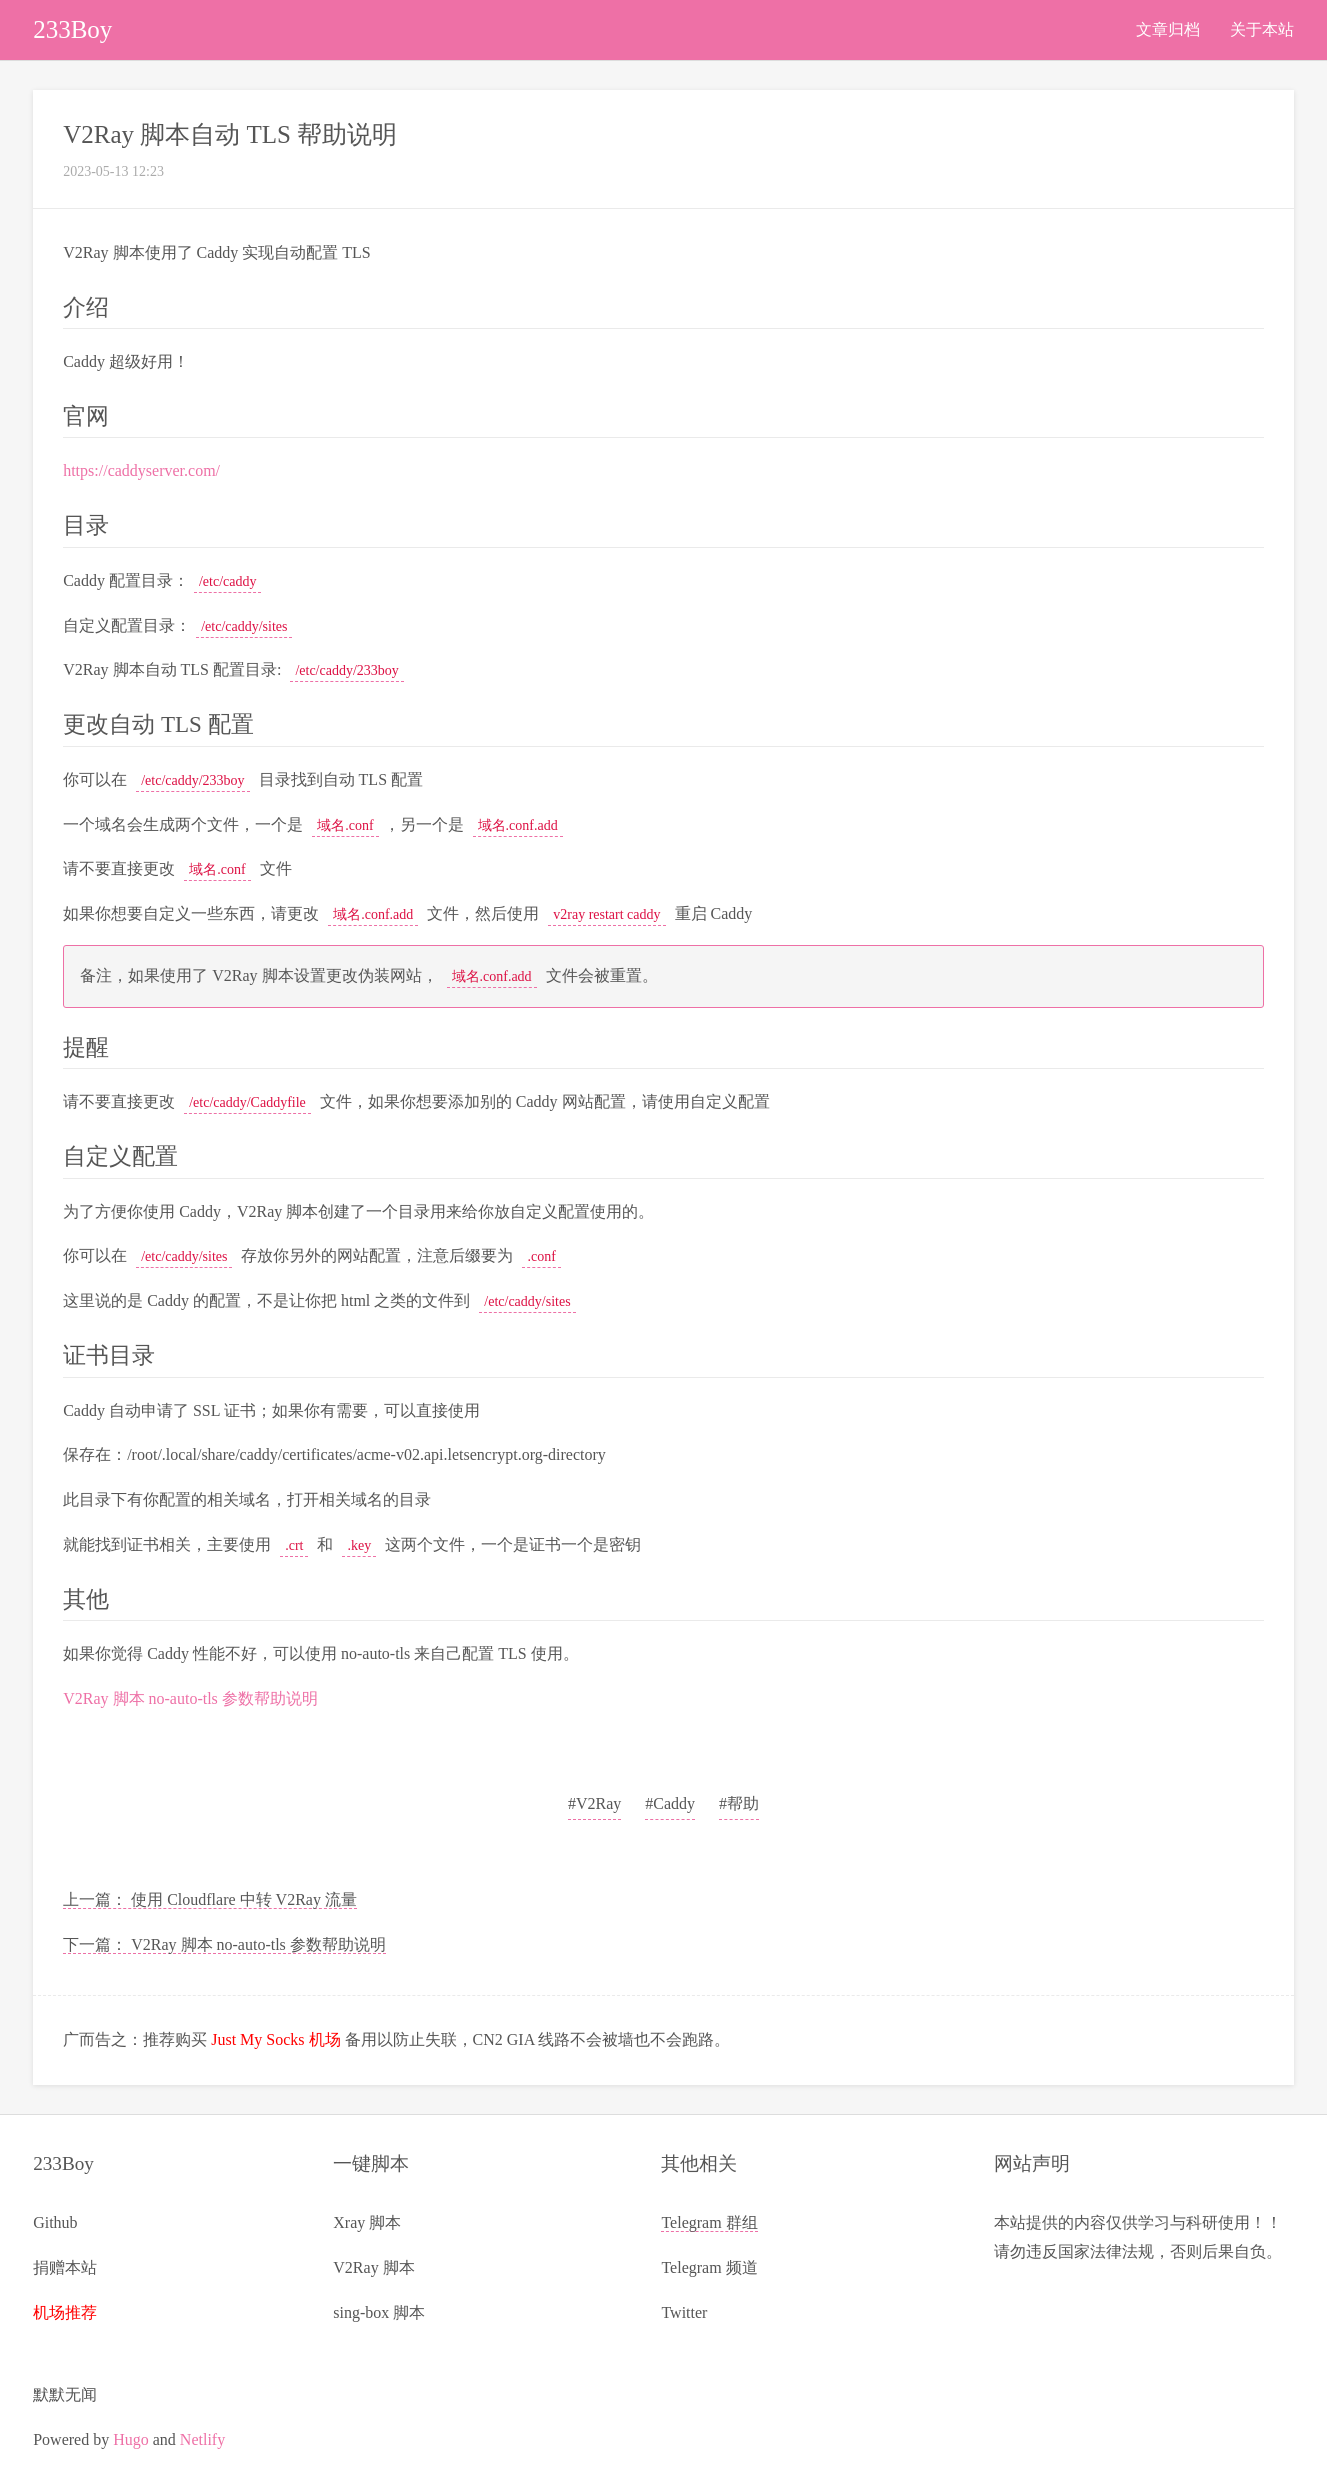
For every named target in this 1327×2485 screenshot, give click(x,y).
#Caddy (670, 1803)
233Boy (72, 29)
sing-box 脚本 (379, 2312)
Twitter (684, 2312)
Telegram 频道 (709, 2267)
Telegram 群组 (709, 2222)
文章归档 (1168, 29)
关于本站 (1262, 29)
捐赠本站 (65, 2267)
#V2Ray (594, 1803)
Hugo (131, 2439)
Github (55, 2222)
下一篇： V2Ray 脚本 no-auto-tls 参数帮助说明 (224, 1944)
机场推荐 (65, 2312)
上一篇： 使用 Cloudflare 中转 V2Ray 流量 (210, 1899)
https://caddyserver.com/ (141, 470)
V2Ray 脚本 (373, 2267)
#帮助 (739, 1803)
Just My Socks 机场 (275, 2039)
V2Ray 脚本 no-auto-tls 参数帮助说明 (190, 1698)
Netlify (202, 2439)
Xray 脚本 (367, 2222)
